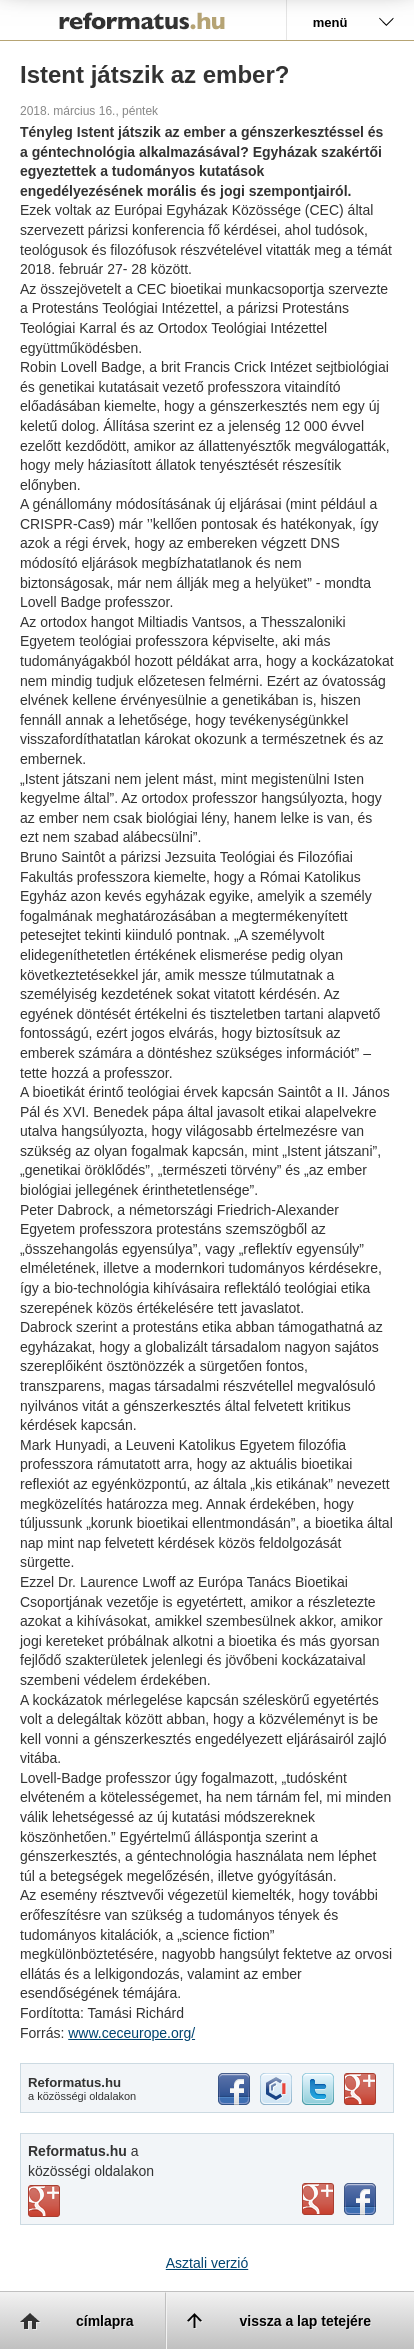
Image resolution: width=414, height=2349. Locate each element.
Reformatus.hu (143, 20)
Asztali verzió (207, 2263)
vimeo (44, 2201)
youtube (318, 2199)
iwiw (276, 2089)
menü (330, 22)
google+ (360, 2089)
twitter (318, 2089)
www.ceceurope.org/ (131, 2033)
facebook (234, 2089)
